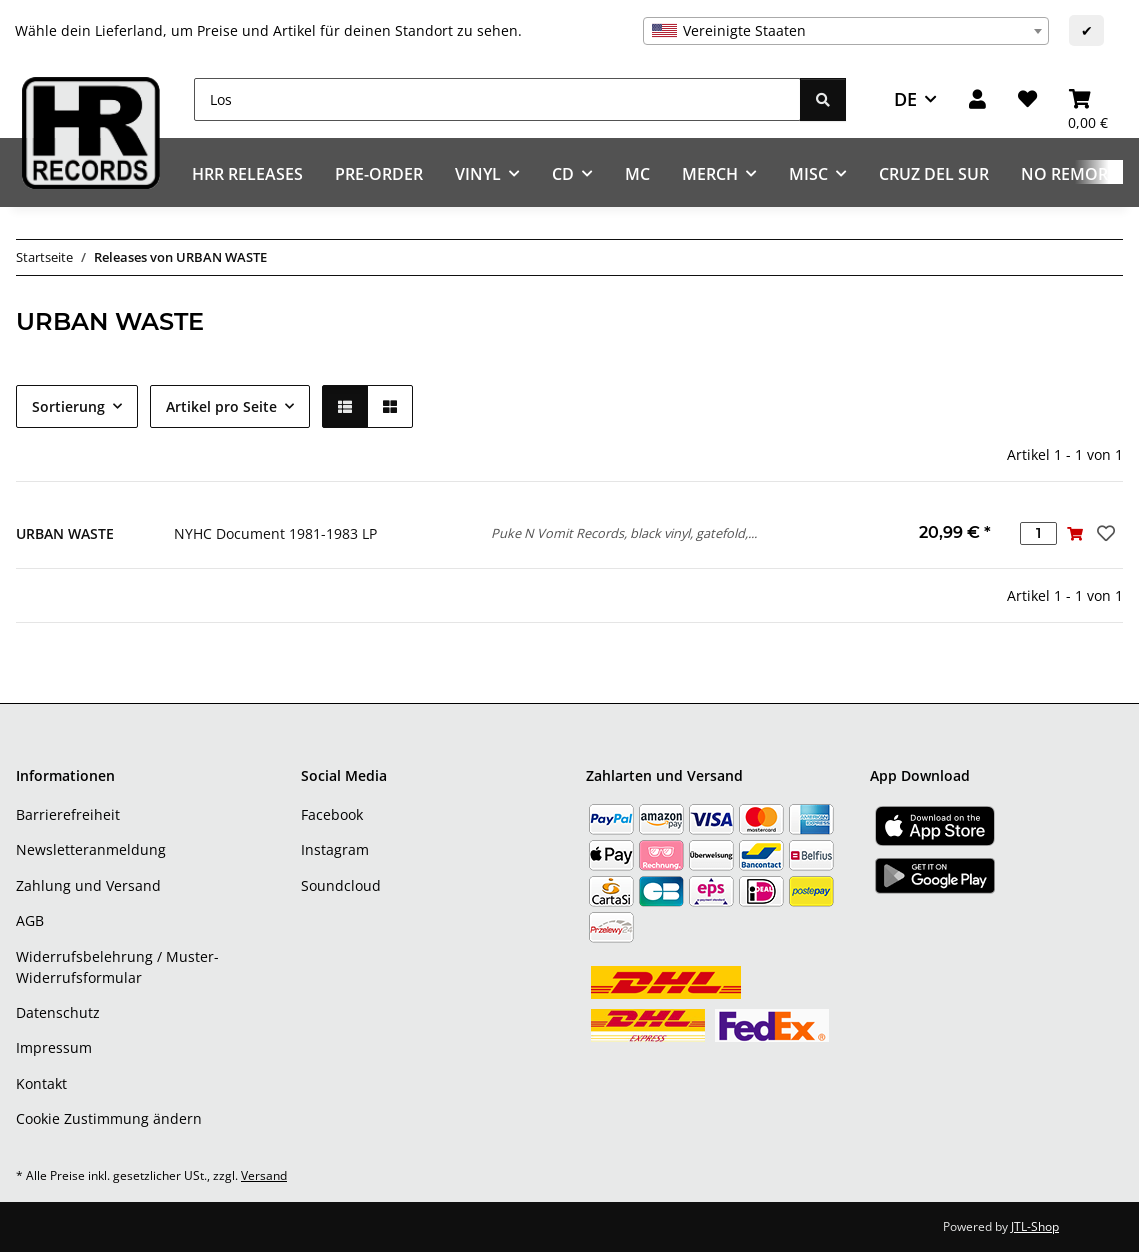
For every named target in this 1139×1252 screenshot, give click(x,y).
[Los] (497, 99)
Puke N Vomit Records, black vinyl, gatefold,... (624, 533)
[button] (977, 99)
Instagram (335, 849)
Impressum (54, 1047)
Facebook (332, 814)
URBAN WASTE (65, 533)
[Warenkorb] (1088, 99)
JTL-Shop (1035, 1226)
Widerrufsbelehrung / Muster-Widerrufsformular (117, 967)
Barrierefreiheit (68, 814)
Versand (264, 1175)
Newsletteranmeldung (91, 849)
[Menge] (1038, 533)
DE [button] (905, 99)
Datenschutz (58, 1012)
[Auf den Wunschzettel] (1104, 533)
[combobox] (846, 31)
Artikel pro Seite (221, 406)
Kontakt (41, 1083)
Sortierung (68, 406)
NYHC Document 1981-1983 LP (275, 533)
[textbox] (846, 31)
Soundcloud (341, 885)
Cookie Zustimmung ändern (109, 1118)
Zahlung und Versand (88, 885)
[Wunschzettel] (1027, 99)
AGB (30, 920)
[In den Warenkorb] (1075, 533)
